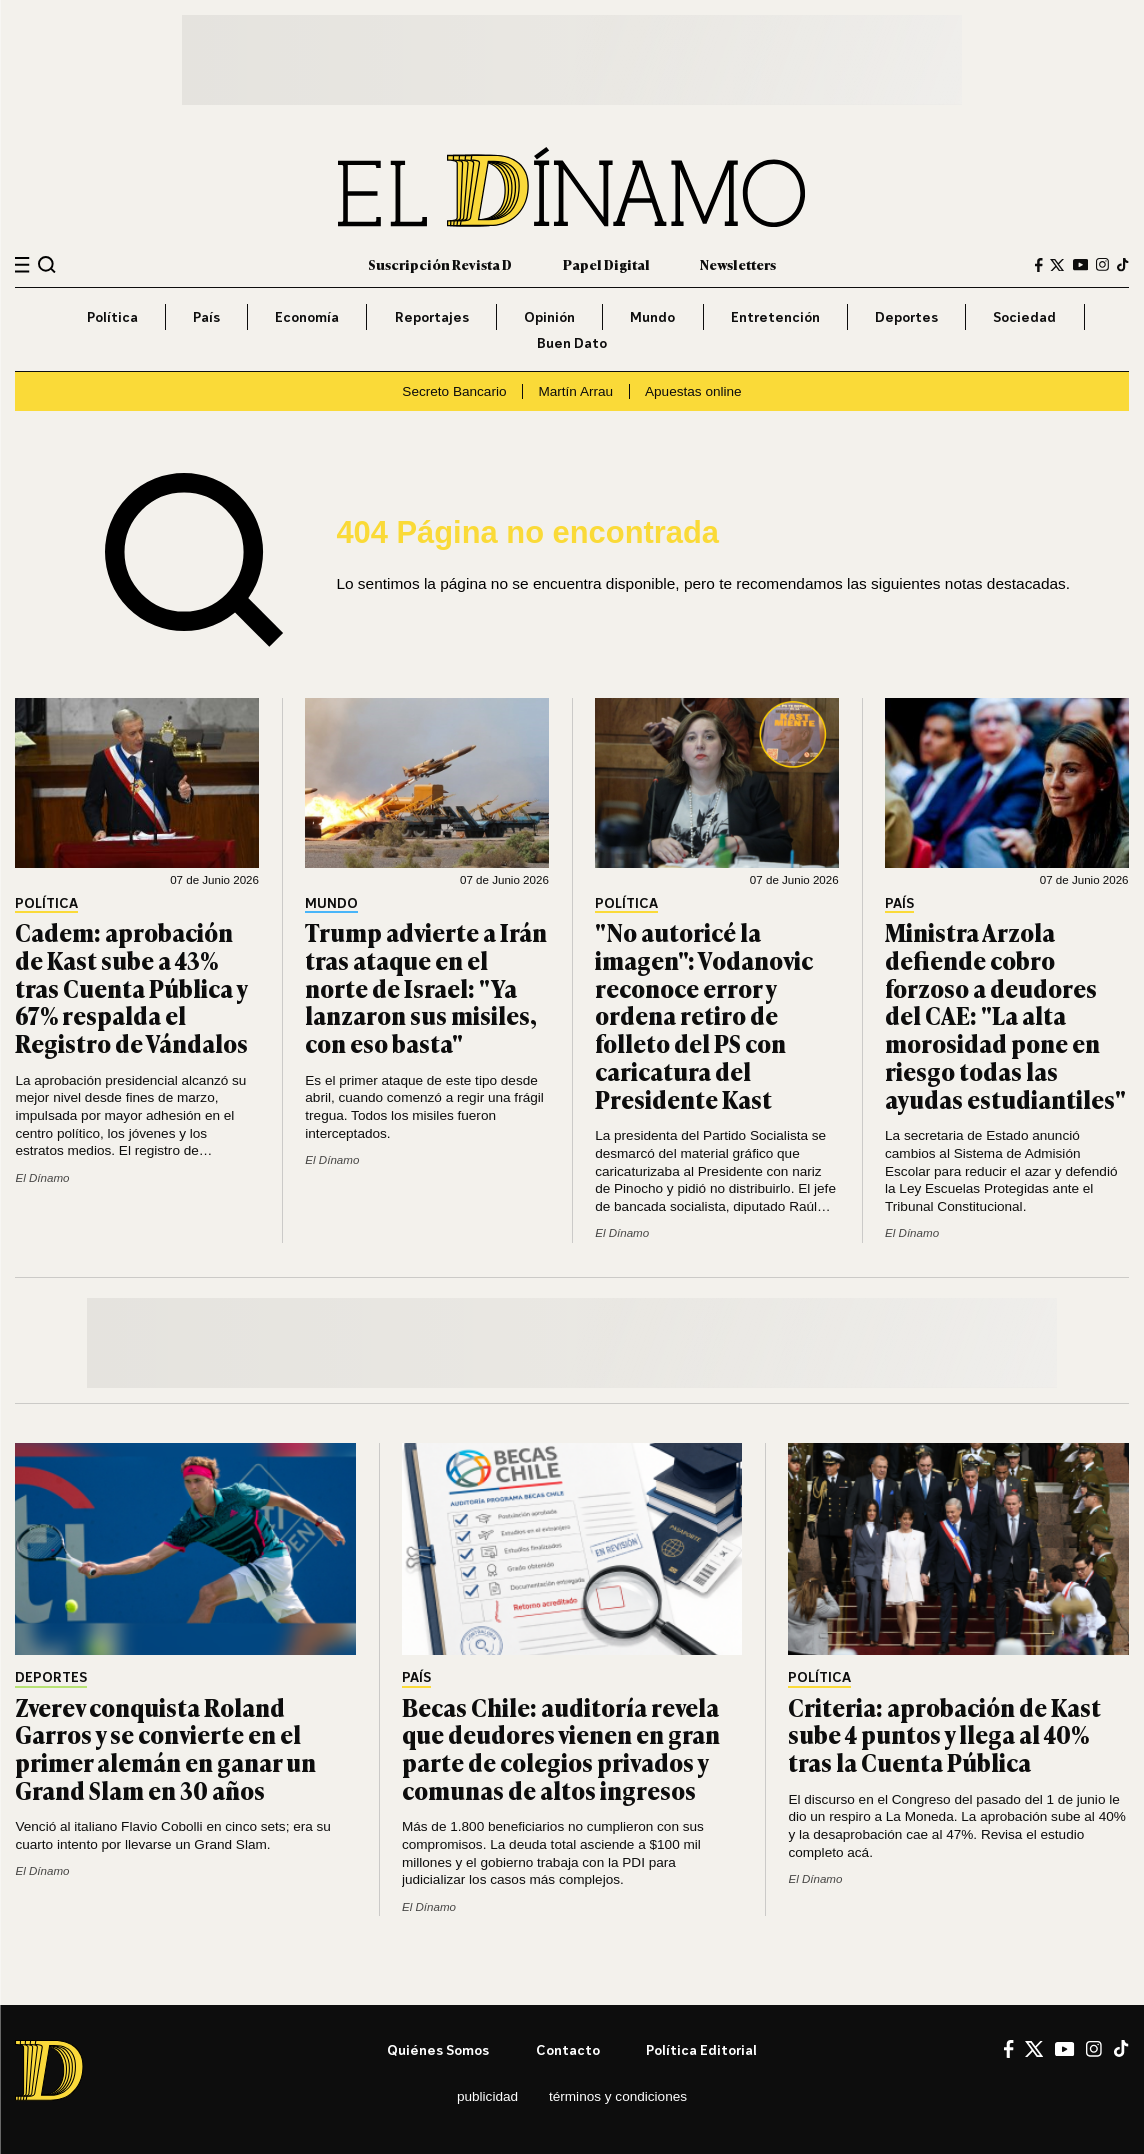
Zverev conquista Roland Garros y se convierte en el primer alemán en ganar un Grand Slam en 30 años (165, 1748)
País (206, 316)
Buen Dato (572, 342)
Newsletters (738, 264)
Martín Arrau (575, 391)
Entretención (775, 316)
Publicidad (487, 2096)
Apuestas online (693, 391)
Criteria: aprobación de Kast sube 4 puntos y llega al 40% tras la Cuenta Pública (944, 1735)
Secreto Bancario (454, 391)
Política (112, 316)
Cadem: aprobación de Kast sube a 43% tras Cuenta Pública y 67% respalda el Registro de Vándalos (131, 987)
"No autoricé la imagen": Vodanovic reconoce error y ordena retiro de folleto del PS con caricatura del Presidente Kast (704, 1015)
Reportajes (432, 316)
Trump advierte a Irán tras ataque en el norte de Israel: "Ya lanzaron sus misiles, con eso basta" (426, 987)
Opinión (549, 316)
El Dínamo (42, 1178)
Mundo (652, 316)
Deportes (906, 316)
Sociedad (1024, 316)
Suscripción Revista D (440, 264)
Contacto (568, 2049)
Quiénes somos (438, 2049)
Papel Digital (606, 264)
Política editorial (701, 2049)
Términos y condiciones (618, 2096)
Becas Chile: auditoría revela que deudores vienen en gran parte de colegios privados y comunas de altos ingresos (561, 1748)
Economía (307, 316)
